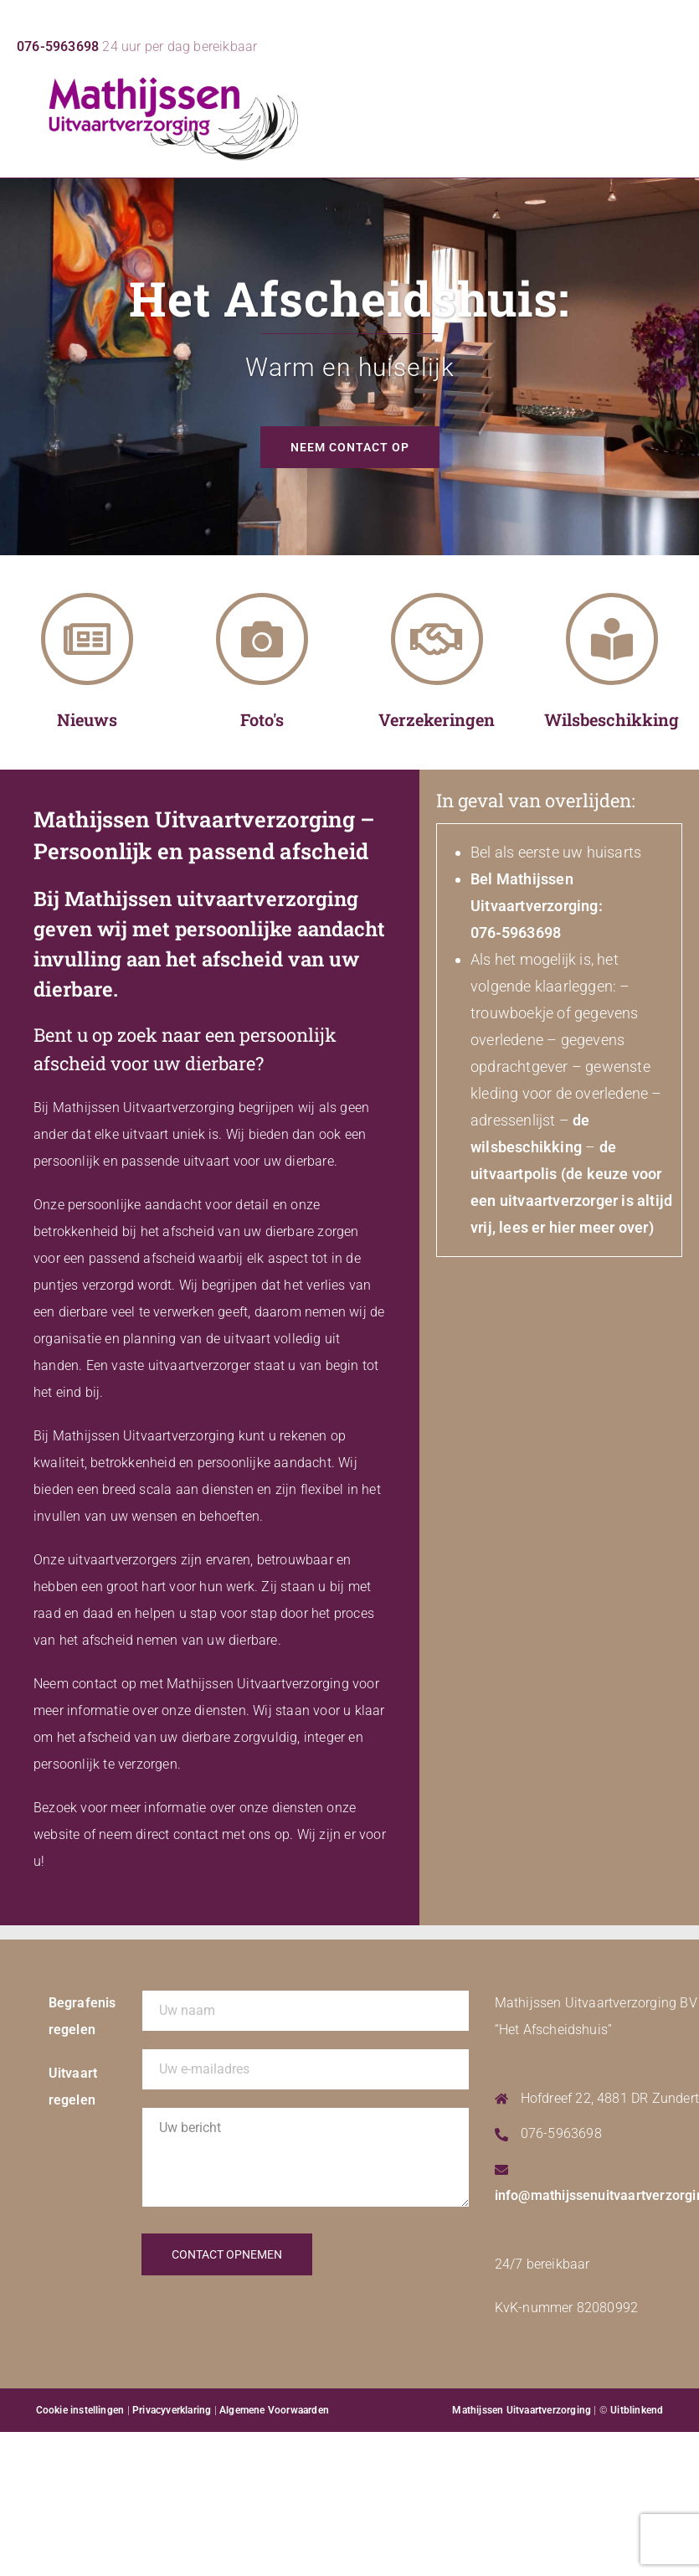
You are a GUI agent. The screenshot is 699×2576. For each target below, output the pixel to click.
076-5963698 (58, 46)
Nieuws (87, 719)
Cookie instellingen (80, 2410)
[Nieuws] (87, 639)
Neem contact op (349, 447)
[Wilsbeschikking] (612, 639)
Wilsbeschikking (611, 719)
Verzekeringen (436, 719)
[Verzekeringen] (437, 639)
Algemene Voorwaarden (274, 2410)
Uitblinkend (636, 2410)
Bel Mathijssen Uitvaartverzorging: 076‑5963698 (536, 905)
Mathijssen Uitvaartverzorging (521, 2410)
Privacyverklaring (171, 2410)
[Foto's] (262, 639)
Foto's (262, 719)
